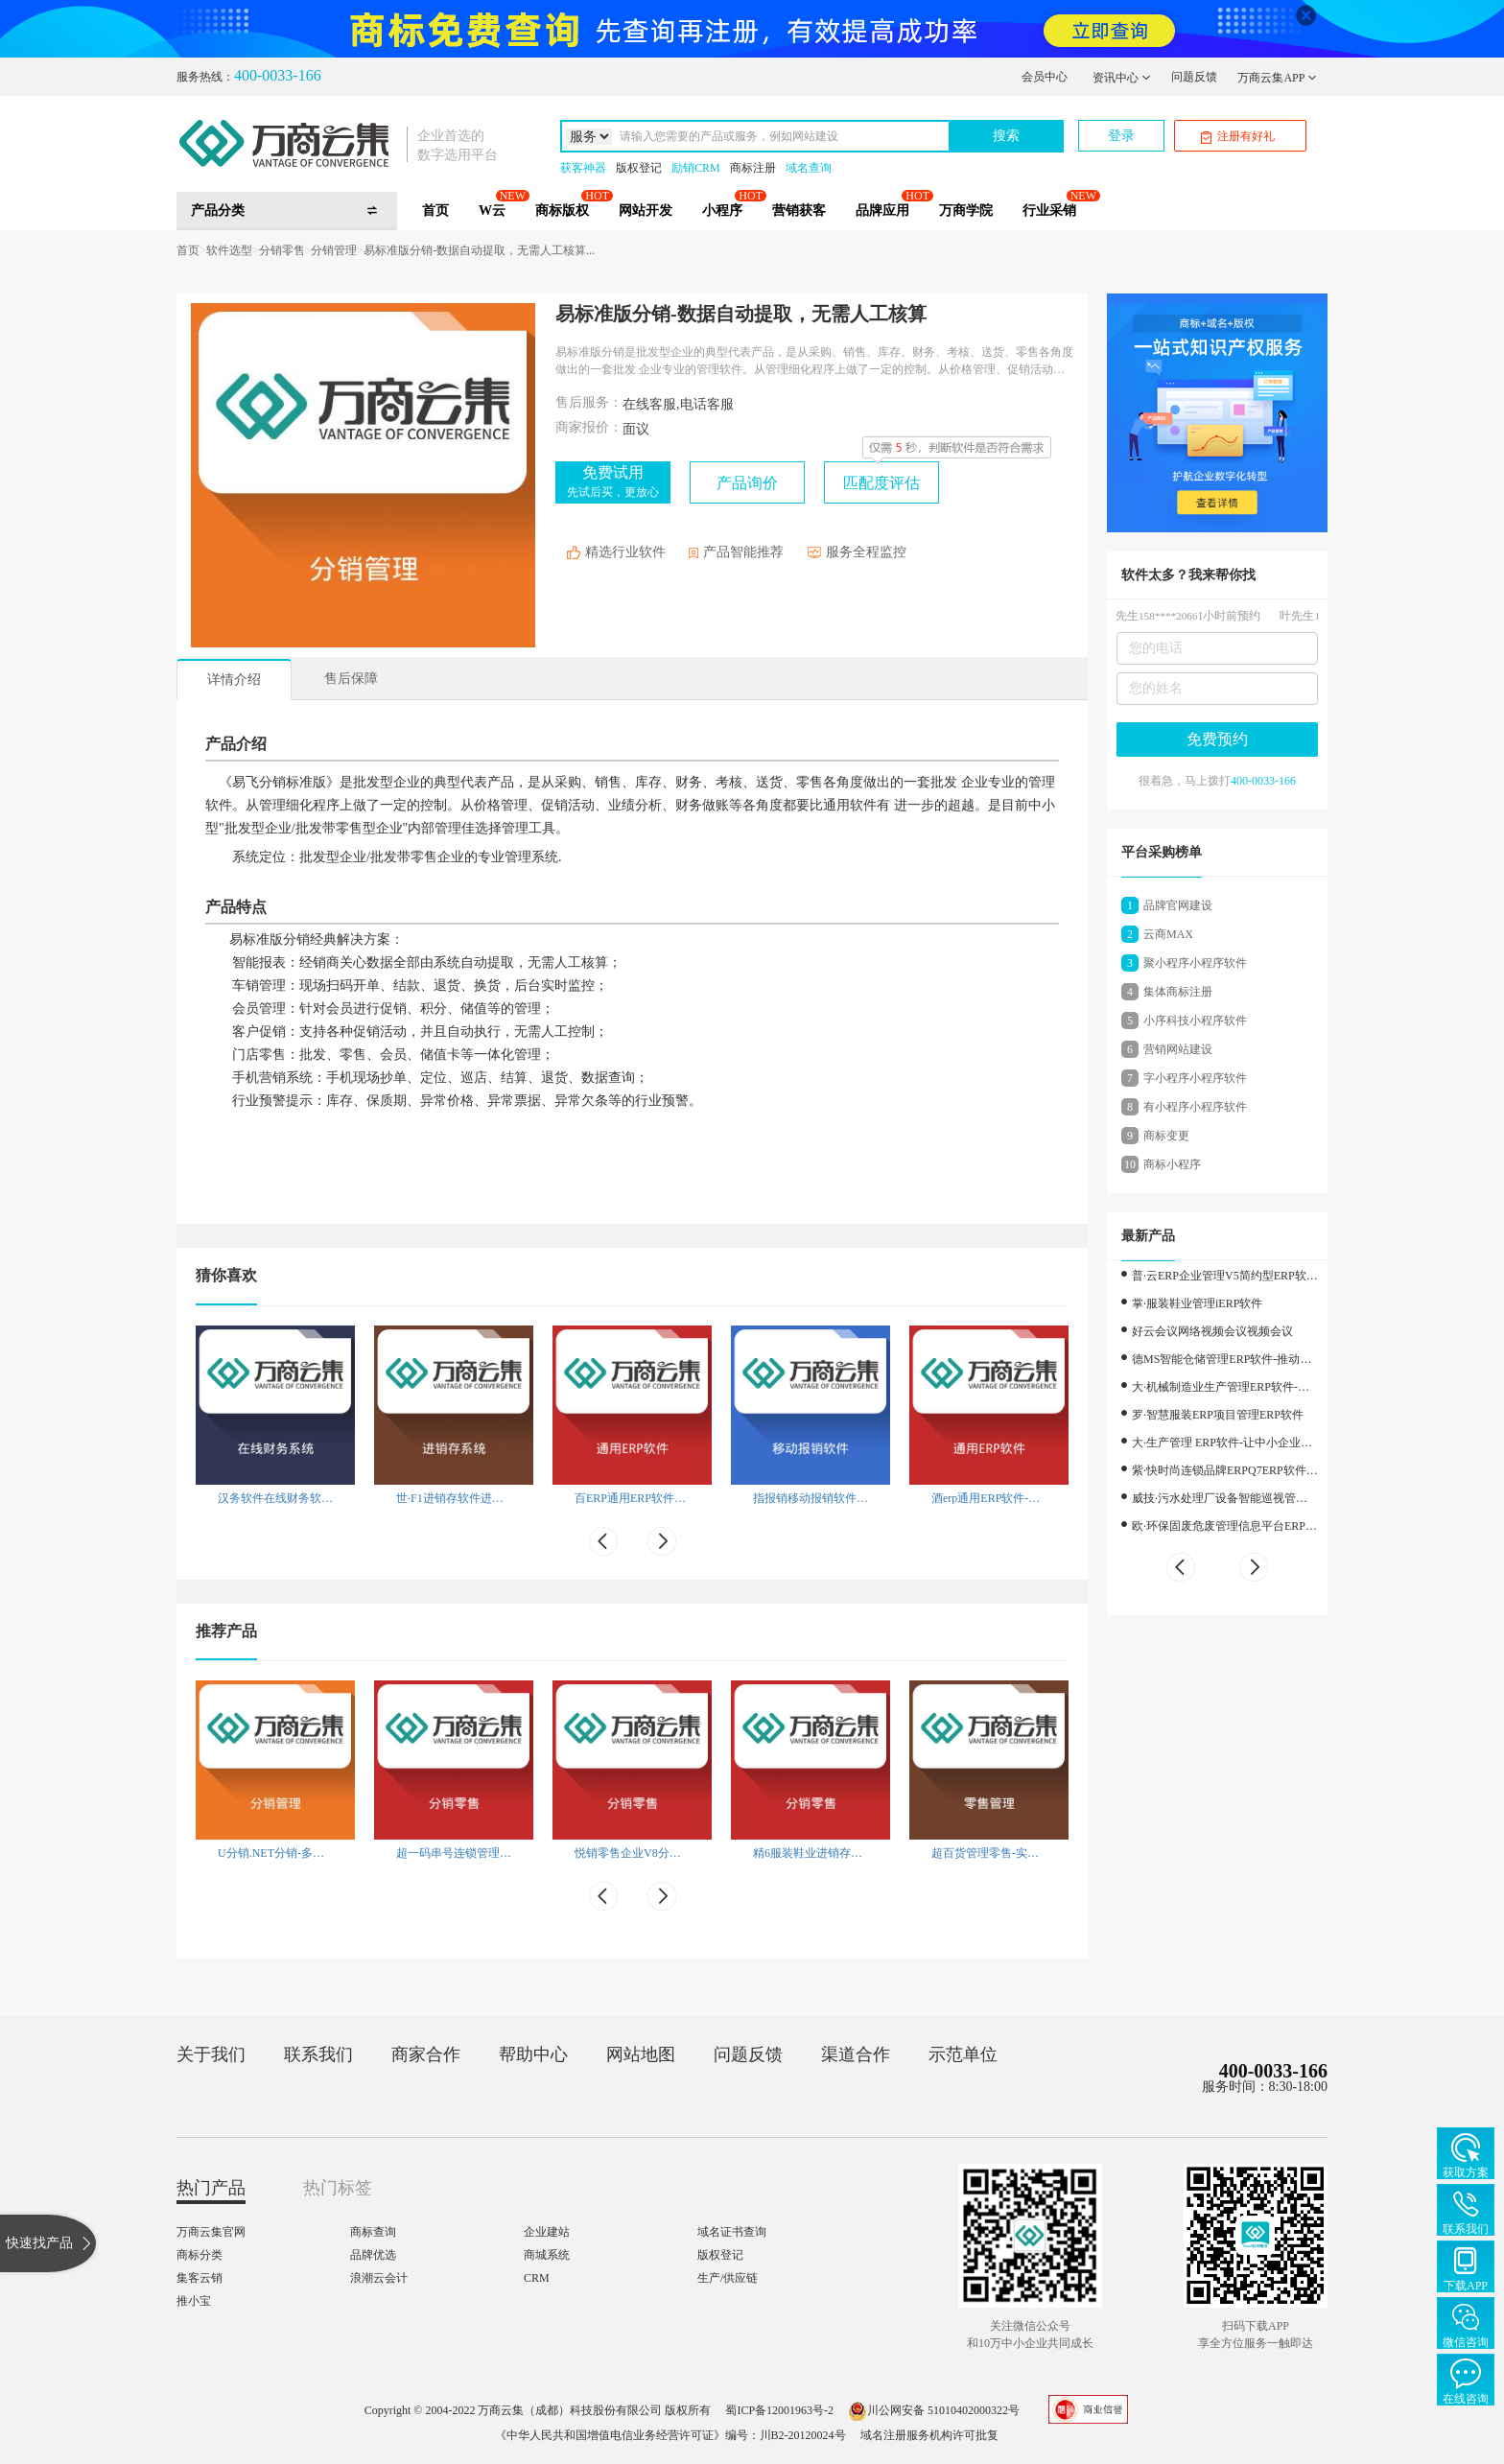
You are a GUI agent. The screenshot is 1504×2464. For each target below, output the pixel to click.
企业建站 (547, 2232)
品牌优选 (373, 2255)
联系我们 (318, 2054)
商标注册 (753, 168)
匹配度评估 (881, 483)
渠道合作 (855, 2054)
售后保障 (351, 678)
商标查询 (373, 2232)
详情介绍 (234, 679)
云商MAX (1168, 934)
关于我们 (211, 2054)
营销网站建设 (1177, 1049)
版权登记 (639, 168)
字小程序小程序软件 (1195, 1078)
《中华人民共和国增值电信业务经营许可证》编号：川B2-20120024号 (670, 2435)
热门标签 (337, 2187)
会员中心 (1045, 76)
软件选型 (229, 250)
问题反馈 (1194, 76)
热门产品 (211, 2187)
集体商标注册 (1177, 991)
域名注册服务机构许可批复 (929, 2435)
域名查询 (809, 168)
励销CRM (695, 168)
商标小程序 (1172, 1164)
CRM (537, 2278)
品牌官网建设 (1177, 905)
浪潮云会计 (379, 2278)
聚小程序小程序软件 (1195, 963)
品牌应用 (882, 210)
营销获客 (799, 210)
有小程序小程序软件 (1195, 1107)
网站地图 (640, 2054)
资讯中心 (1122, 77)
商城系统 (547, 2255)
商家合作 (425, 2054)
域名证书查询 (731, 2232)
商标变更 (1166, 1135)
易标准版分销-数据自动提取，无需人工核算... (479, 250)
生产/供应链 (727, 2278)
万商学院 (966, 210)
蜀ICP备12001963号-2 (779, 2410)
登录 (1121, 136)
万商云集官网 (211, 2232)
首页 (435, 210)
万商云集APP (1277, 77)
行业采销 (1049, 210)
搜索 (1006, 136)
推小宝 (193, 2301)
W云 (492, 210)
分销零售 (282, 250)
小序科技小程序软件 (1195, 1020)
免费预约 (1217, 739)
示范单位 (963, 2054)
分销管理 (334, 250)
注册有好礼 (1238, 136)
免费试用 (613, 481)
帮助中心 (533, 2054)
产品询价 (747, 483)
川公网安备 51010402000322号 (934, 2410)
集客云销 (199, 2278)
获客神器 (583, 168)
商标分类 (199, 2255)
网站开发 (645, 210)
